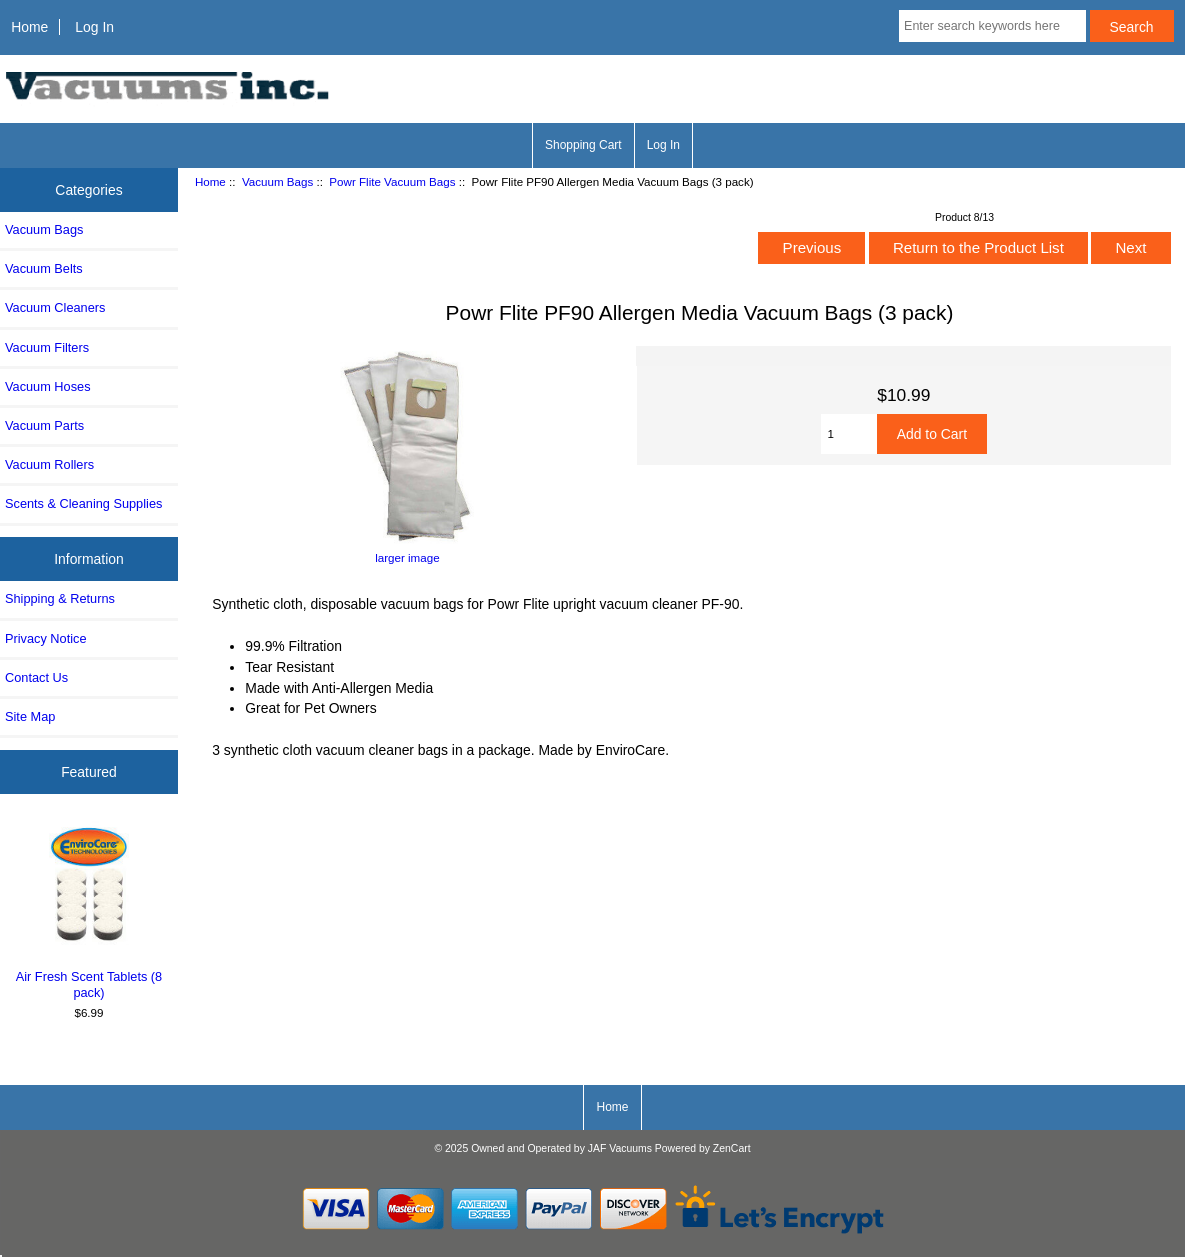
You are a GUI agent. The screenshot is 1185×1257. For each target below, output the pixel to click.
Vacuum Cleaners (55, 307)
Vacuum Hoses (48, 386)
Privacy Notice (45, 638)
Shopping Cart (583, 145)
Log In (94, 27)
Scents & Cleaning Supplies (83, 503)
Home (29, 27)
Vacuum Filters (47, 347)
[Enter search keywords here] (992, 26)
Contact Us (36, 677)
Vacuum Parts (44, 425)
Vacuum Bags (277, 181)
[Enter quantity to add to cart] (849, 434)
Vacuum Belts (44, 268)
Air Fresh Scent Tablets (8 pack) (89, 910)
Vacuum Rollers (49, 464)
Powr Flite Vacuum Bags (392, 181)
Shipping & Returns (60, 598)
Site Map (30, 716)
